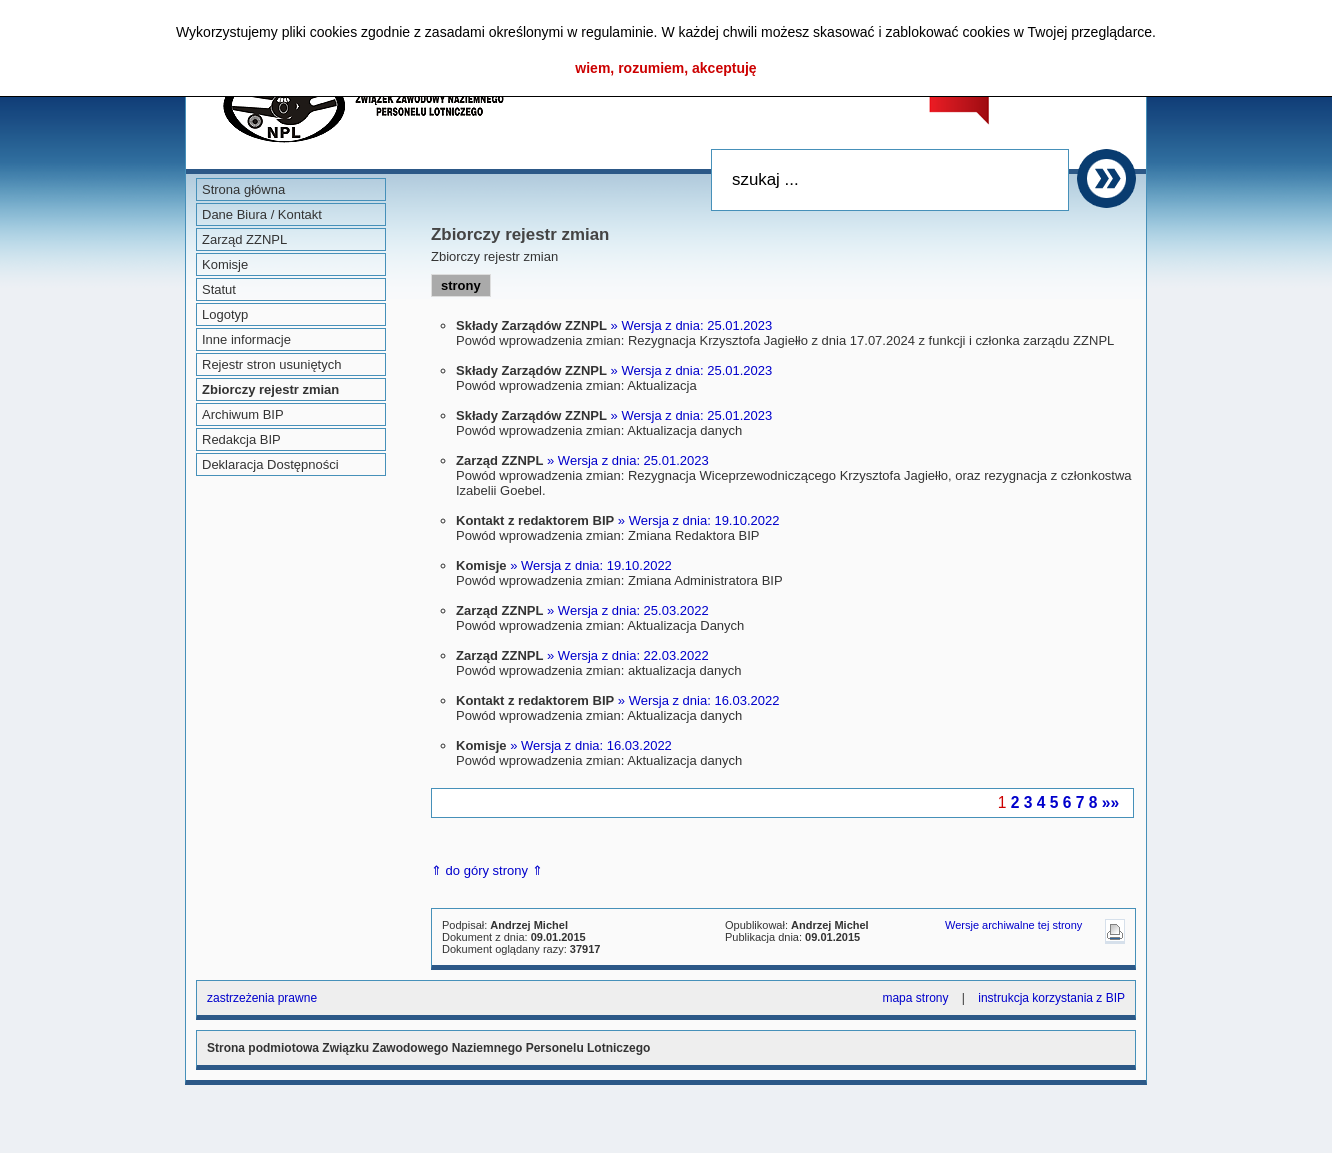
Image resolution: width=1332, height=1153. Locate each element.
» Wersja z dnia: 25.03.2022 (628, 610)
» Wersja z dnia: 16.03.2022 (699, 700)
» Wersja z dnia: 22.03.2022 (628, 655)
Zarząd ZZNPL (244, 239)
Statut (219, 289)
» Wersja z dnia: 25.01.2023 (692, 325)
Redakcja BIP (241, 439)
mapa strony (915, 998)
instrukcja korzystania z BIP (1051, 998)
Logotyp (225, 314)
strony (461, 285)
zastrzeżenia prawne (262, 998)
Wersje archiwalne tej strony (1013, 925)
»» (1110, 802)
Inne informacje (246, 339)
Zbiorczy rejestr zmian (270, 389)
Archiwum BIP (243, 414)
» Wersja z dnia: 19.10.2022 (699, 520)
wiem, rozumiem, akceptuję (665, 68)
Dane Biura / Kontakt (262, 214)
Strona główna (243, 189)
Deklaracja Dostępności (270, 464)
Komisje (225, 264)
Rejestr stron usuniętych (271, 364)
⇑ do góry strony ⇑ (487, 870)
